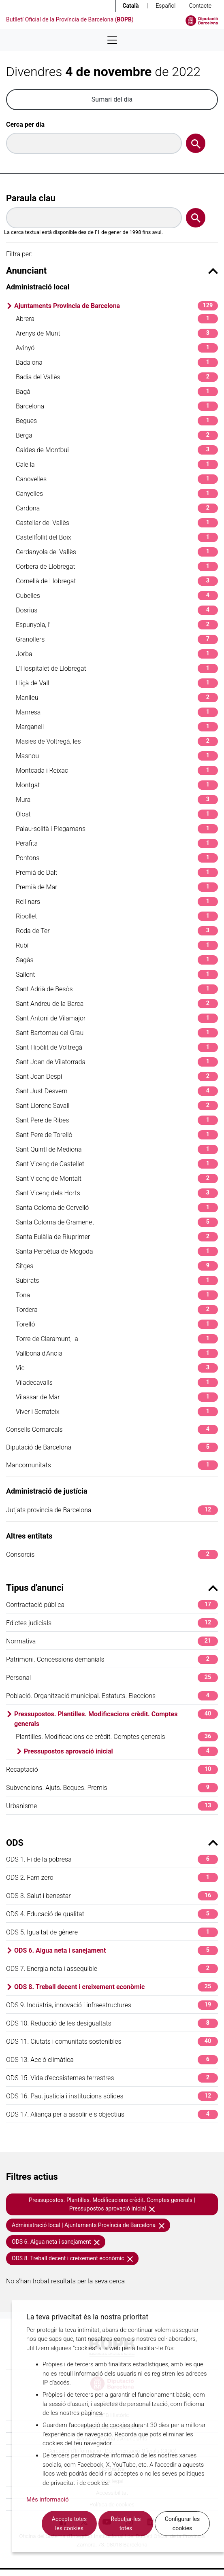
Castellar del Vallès (117, 522)
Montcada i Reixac (117, 770)
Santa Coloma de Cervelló (117, 1207)
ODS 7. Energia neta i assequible (112, 1968)
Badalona (117, 362)
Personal (112, 1677)
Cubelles (117, 595)
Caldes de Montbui (117, 450)
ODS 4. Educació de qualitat (112, 1914)
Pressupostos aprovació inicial (121, 1751)
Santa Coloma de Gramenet (117, 1222)
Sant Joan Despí (117, 1076)
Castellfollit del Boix (117, 537)
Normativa (112, 1641)
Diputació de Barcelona (112, 1447)
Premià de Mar (117, 887)
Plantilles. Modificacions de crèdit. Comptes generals (117, 1736)
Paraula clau (30, 198)
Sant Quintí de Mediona (117, 1149)
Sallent (117, 974)
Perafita (117, 843)
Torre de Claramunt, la (117, 1338)
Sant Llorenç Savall (117, 1105)
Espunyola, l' (117, 624)
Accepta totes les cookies (69, 2523)
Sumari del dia (112, 99)
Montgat (117, 785)
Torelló (117, 1324)
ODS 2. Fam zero (112, 1877)
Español (165, 5)
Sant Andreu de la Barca (117, 1003)
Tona (117, 1295)
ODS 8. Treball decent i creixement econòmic (116, 1987)
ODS (112, 1843)
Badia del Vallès (117, 377)
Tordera (117, 1309)
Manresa (117, 712)
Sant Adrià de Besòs (117, 989)
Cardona (117, 508)
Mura (117, 799)
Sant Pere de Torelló (117, 1134)
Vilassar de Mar (117, 1397)
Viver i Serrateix (117, 1411)
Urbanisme (112, 1806)
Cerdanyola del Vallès (117, 552)
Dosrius (117, 610)
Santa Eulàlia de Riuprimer (117, 1236)
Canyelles (117, 493)
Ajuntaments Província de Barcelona (116, 305)
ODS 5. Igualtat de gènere (112, 1932)
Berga (117, 435)
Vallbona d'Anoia (117, 1353)
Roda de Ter (117, 930)
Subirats (117, 1280)
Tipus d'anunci (112, 1588)
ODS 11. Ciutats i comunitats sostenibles (112, 2041)
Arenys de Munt (117, 333)
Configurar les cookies (182, 2523)
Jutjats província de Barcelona (112, 1510)
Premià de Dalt (117, 872)
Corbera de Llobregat (117, 566)
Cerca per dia (25, 124)
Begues (117, 420)
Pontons (117, 858)
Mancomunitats (112, 1465)
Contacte (200, 5)
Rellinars (117, 901)
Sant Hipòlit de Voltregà (117, 1047)
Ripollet (117, 916)
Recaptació (112, 1769)
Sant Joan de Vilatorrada (117, 1062)
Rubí (117, 945)
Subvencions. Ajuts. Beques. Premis (112, 1787)
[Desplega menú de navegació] (112, 40)
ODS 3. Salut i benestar (112, 1895)
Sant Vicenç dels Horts (117, 1193)
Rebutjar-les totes (126, 2523)
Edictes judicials (112, 1623)
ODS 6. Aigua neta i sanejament (116, 1950)
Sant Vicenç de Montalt (117, 1178)
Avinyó (117, 348)
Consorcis (112, 1554)
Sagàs (117, 960)
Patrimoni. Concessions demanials (112, 1659)
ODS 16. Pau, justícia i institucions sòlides (112, 2096)
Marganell (117, 726)
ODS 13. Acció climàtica (112, 2059)
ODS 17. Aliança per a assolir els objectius (112, 2114)
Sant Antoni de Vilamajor (117, 1018)
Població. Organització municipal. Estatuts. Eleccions (112, 1695)
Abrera (117, 318)
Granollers (117, 639)
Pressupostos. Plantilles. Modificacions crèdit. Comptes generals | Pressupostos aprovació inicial (112, 2204)
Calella (117, 464)
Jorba (117, 654)
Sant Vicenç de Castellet (117, 1164)
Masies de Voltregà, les (117, 741)
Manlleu (117, 697)
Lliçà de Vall (117, 683)
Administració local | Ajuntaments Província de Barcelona (88, 2225)
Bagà (117, 391)
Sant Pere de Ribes (117, 1120)
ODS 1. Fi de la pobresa (112, 1859)
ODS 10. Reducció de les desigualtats (112, 2023)
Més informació (47, 2499)
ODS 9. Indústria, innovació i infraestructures (112, 2005)
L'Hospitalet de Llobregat (117, 668)
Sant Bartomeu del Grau (117, 1032)
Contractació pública (112, 1604)
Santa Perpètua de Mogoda (117, 1251)
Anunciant (112, 271)
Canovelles (117, 479)
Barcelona (117, 406)
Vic (117, 1368)
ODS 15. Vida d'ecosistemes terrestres (112, 2078)
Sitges (117, 1266)
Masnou (117, 756)
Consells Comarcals (112, 1429)
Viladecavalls (117, 1382)
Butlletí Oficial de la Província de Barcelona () (70, 19)
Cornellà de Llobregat (117, 581)
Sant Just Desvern (117, 1091)
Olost (117, 814)
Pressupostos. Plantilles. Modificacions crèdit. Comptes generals (116, 1718)
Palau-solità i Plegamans (117, 828)
